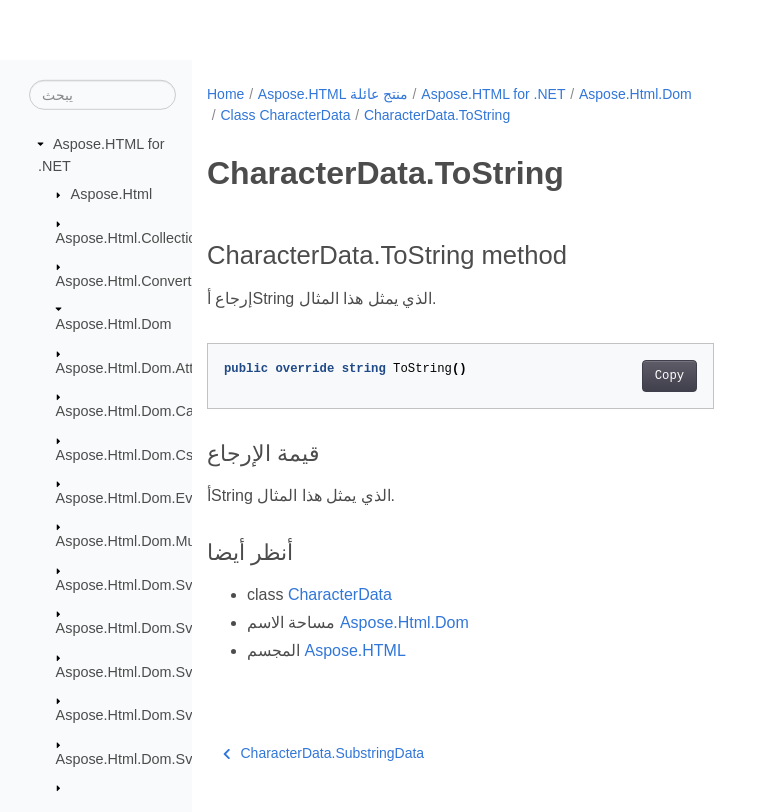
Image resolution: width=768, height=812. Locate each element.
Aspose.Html (112, 194)
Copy (669, 376)
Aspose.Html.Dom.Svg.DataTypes (165, 671)
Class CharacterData (285, 115)
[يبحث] (102, 95)
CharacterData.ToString (437, 115)
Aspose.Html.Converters (134, 281)
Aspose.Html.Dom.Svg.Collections (165, 628)
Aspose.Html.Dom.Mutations (147, 541)
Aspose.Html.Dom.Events (138, 498)
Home (225, 94)
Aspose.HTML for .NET (493, 94)
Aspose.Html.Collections (134, 237)
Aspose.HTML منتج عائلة (333, 94)
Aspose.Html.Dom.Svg (128, 585)
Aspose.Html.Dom (114, 324)
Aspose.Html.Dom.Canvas (140, 411)
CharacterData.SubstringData (323, 753)
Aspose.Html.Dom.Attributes (146, 368)
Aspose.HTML (354, 650)
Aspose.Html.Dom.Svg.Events (152, 715)
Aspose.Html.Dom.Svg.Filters (150, 758)
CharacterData (340, 594)
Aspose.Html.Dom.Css (128, 454)
